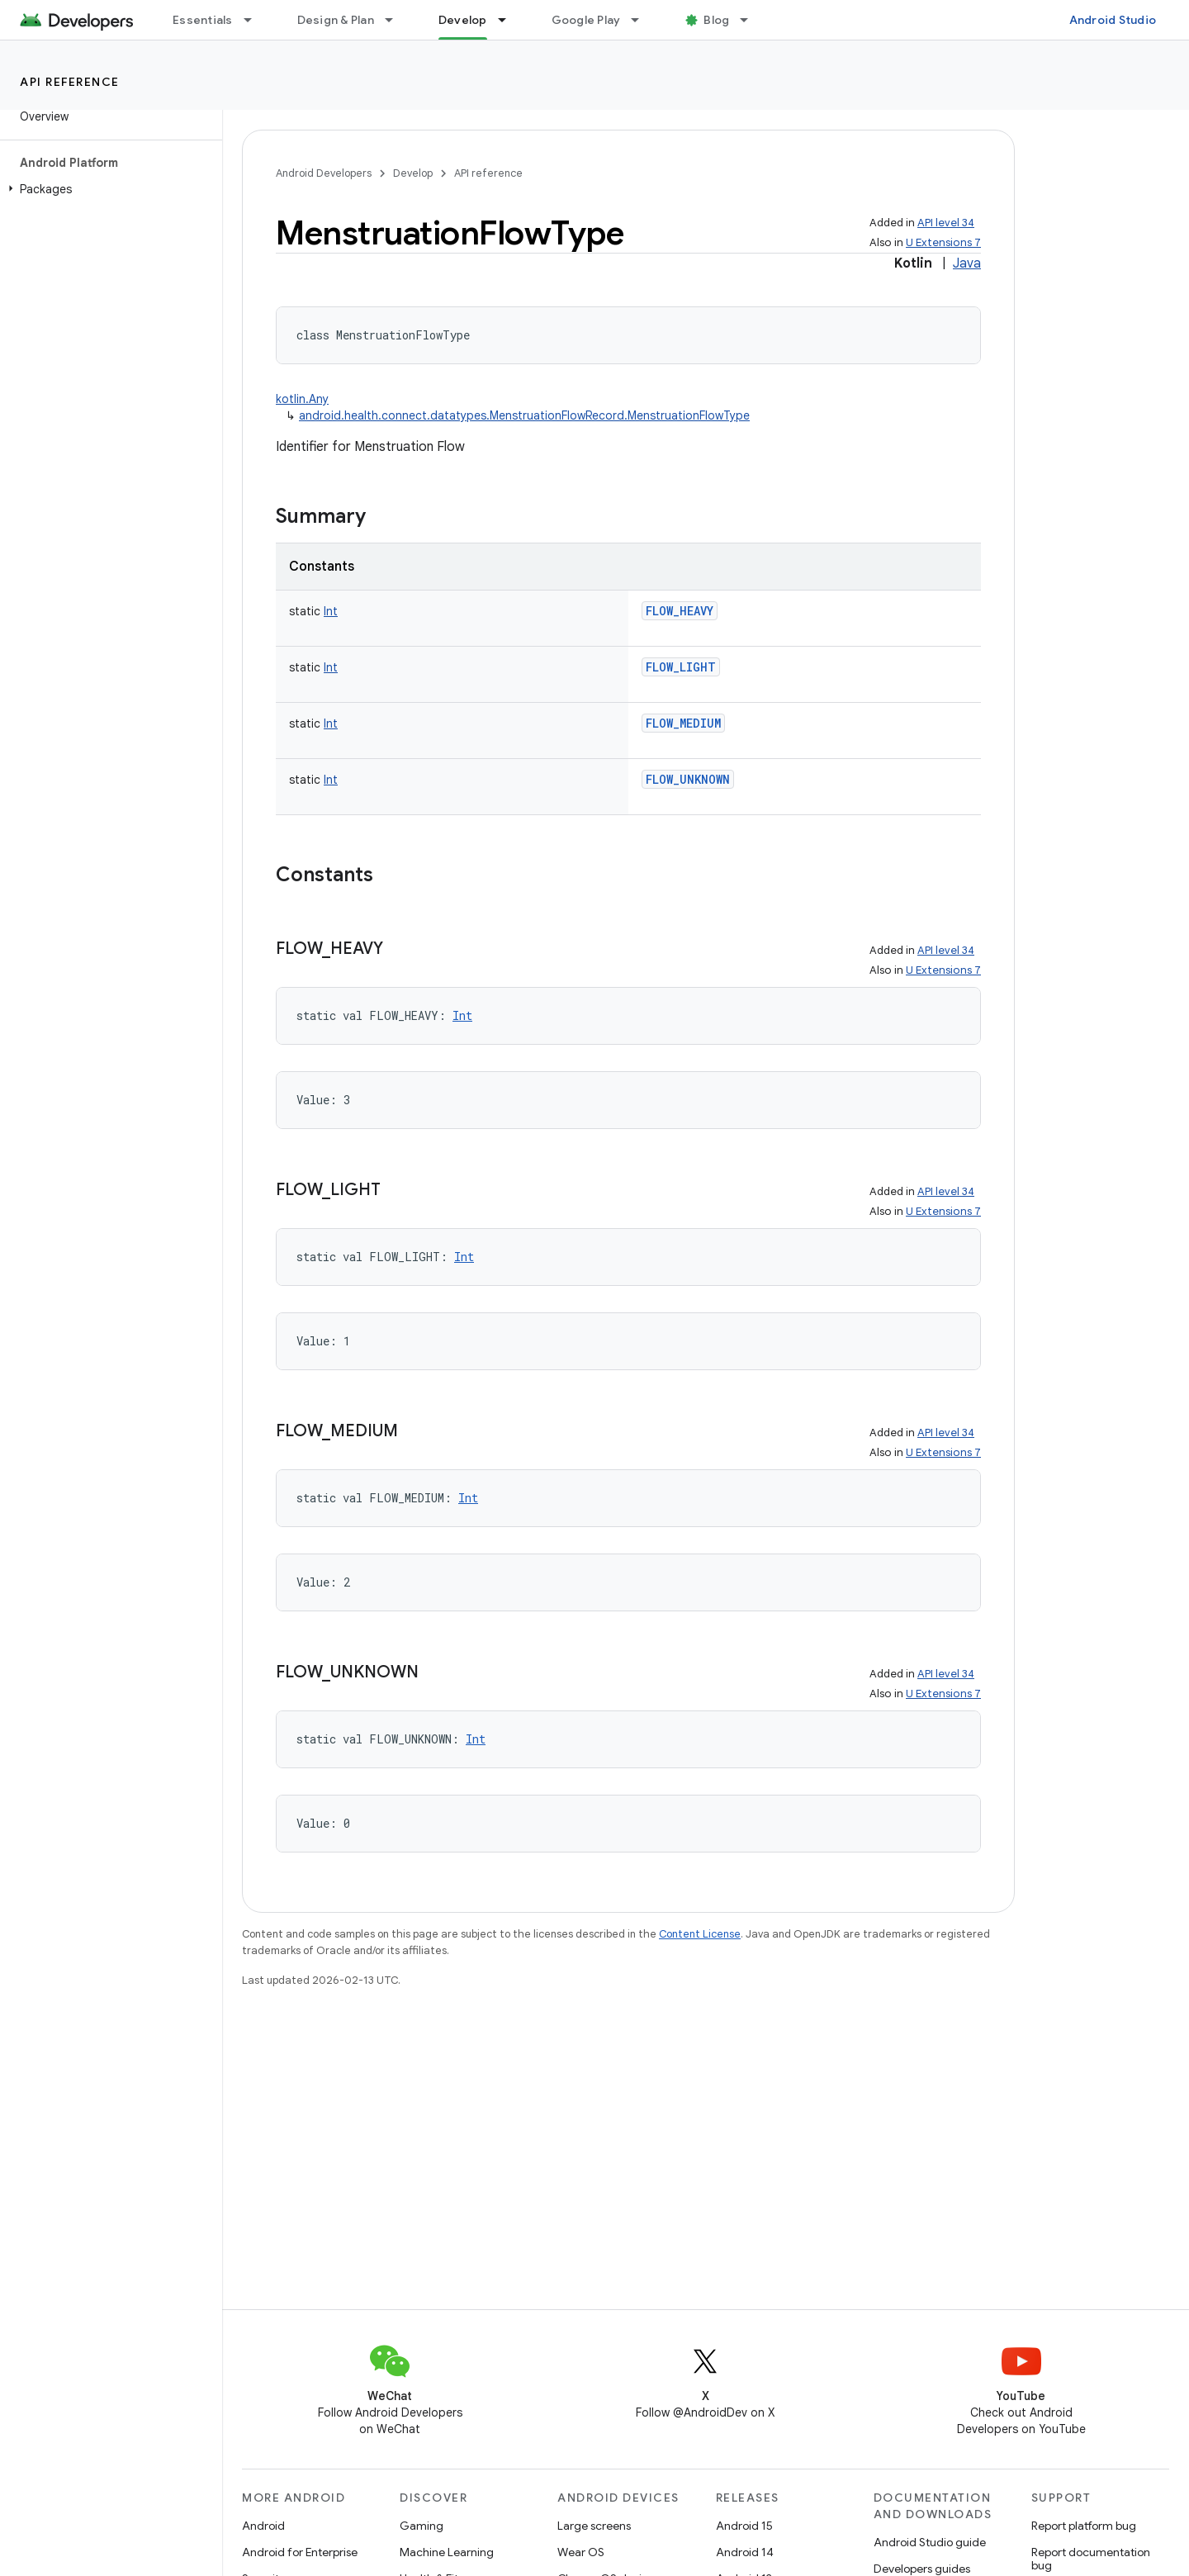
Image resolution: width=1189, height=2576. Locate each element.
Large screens (594, 2525)
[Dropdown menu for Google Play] (642, 20)
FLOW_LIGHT (681, 667)
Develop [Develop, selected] (462, 19)
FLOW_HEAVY (679, 611)
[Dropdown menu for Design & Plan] (396, 20)
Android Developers (324, 173)
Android (263, 2525)
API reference (70, 81)
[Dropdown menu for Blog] (751, 20)
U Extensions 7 (943, 242)
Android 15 (744, 2525)
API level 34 (945, 223)
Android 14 (745, 2552)
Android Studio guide (930, 2542)
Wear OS (580, 2552)
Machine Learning (447, 2552)
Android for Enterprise (300, 2552)
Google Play (586, 19)
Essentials (203, 19)
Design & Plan (335, 19)
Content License (700, 1934)
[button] (108, 189)
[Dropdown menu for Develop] (509, 20)
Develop (413, 173)
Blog (716, 19)
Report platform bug (1083, 2525)
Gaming (421, 2525)
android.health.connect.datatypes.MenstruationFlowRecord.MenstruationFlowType (524, 415)
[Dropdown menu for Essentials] (255, 20)
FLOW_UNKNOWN (688, 779)
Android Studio (1113, 19)
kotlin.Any (302, 398)
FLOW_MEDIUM (683, 723)
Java (967, 263)
